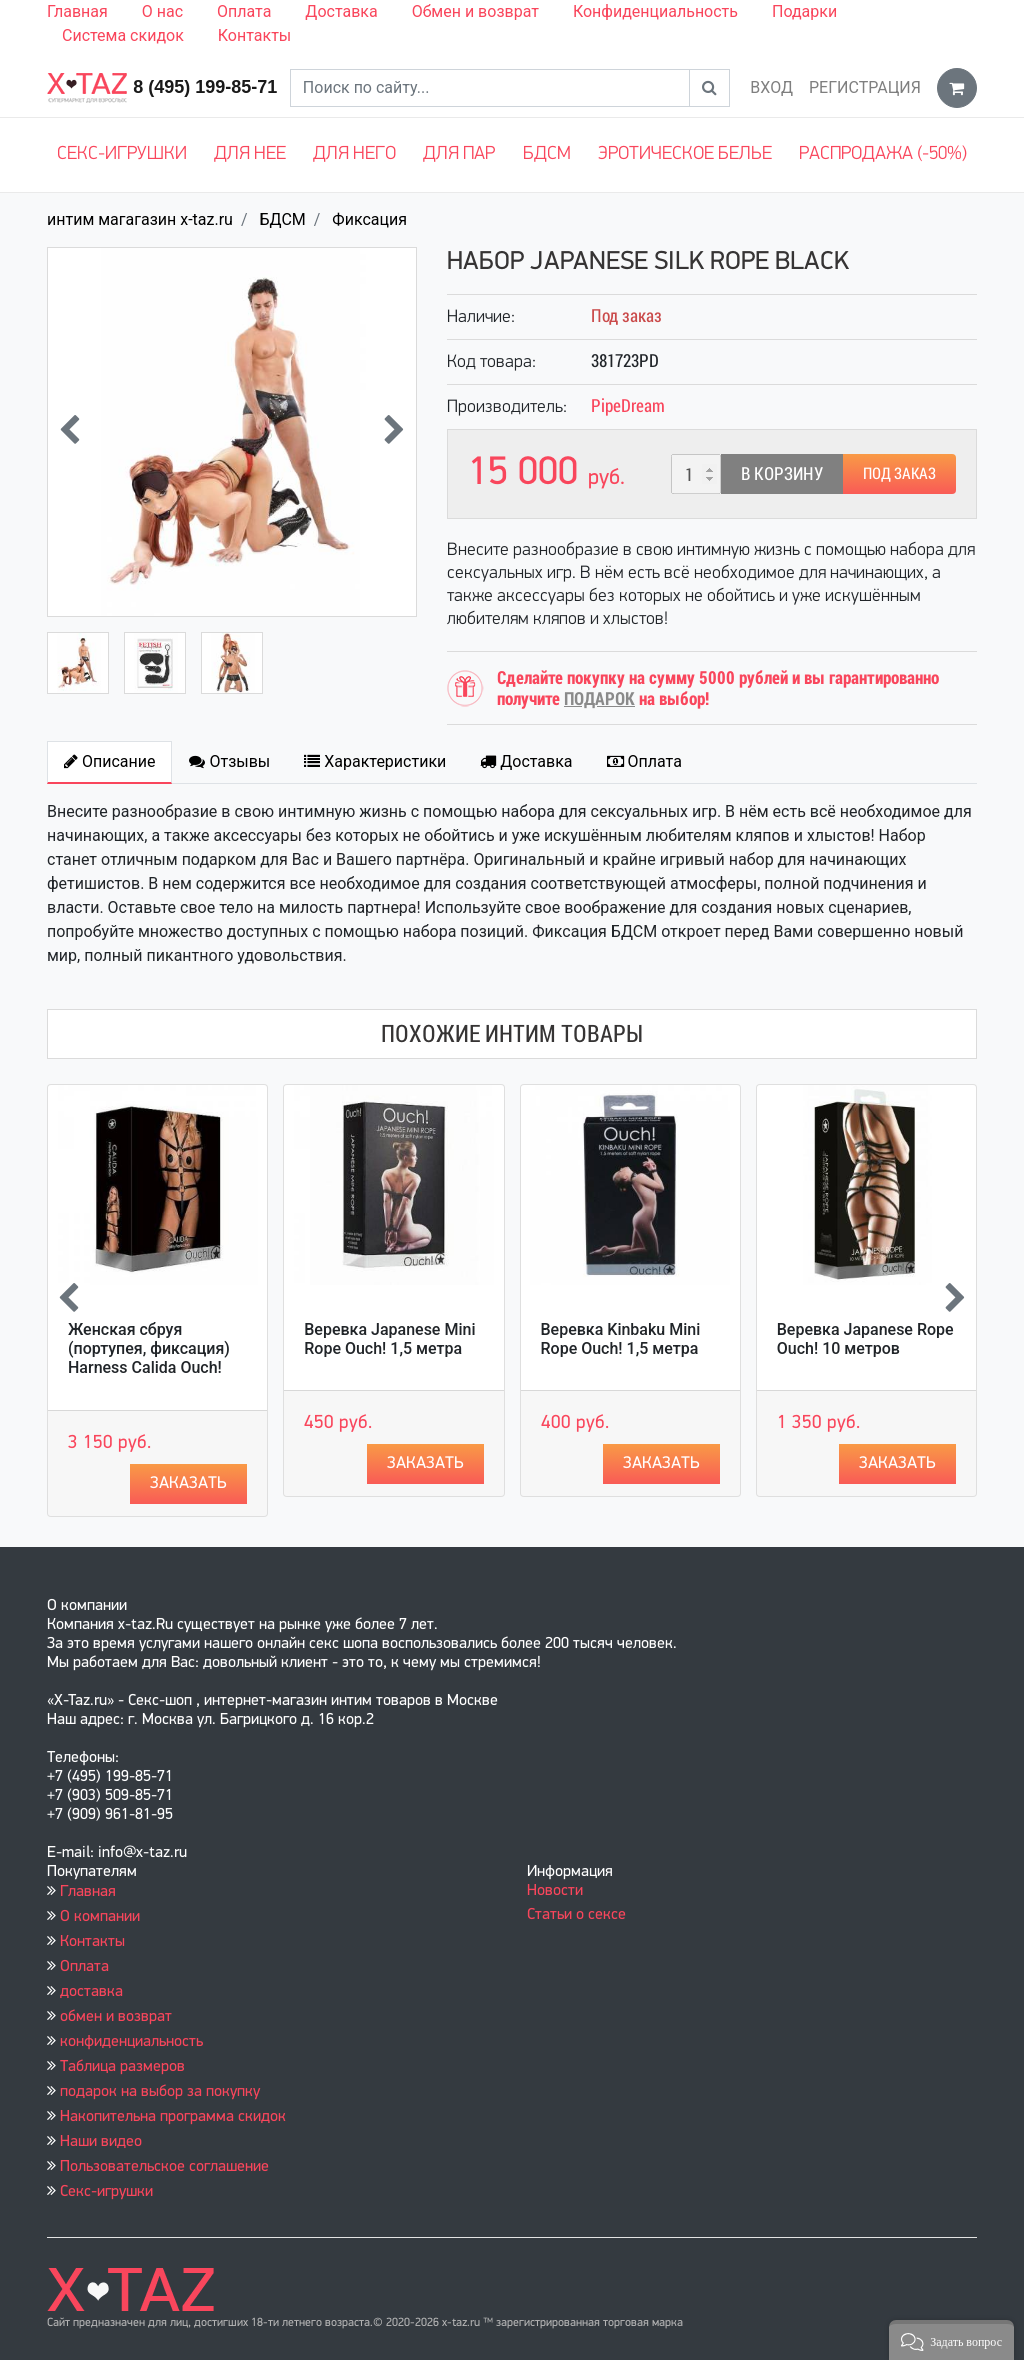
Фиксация (369, 219)
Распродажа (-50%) (883, 154)
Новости (555, 1891)
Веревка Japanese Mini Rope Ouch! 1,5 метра (389, 1339)
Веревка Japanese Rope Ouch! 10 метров (865, 1339)
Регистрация (865, 87)
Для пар (459, 154)
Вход (771, 87)
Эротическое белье (685, 154)
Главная (77, 11)
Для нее (250, 154)
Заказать (188, 1483)
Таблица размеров (122, 2067)
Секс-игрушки (122, 154)
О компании (100, 1917)
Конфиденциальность (655, 11)
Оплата (244, 11)
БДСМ (547, 154)
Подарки (804, 11)
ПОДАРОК (599, 698)
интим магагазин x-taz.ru (140, 219)
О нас (162, 11)
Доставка (341, 11)
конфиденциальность (131, 2042)
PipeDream (628, 405)
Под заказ (899, 473)
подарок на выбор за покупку (160, 2092)
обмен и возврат (116, 2017)
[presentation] (69, 432)
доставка (91, 1992)
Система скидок (123, 35)
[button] (951, 2340)
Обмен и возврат (475, 11)
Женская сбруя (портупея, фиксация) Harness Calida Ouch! (149, 1348)
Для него (354, 154)
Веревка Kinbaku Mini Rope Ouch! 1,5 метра (621, 1339)
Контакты (254, 35)
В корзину (782, 473)
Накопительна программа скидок (173, 2117)
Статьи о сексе (576, 1915)
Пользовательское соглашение (164, 2167)
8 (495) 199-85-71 (205, 87)
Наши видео (101, 2142)
